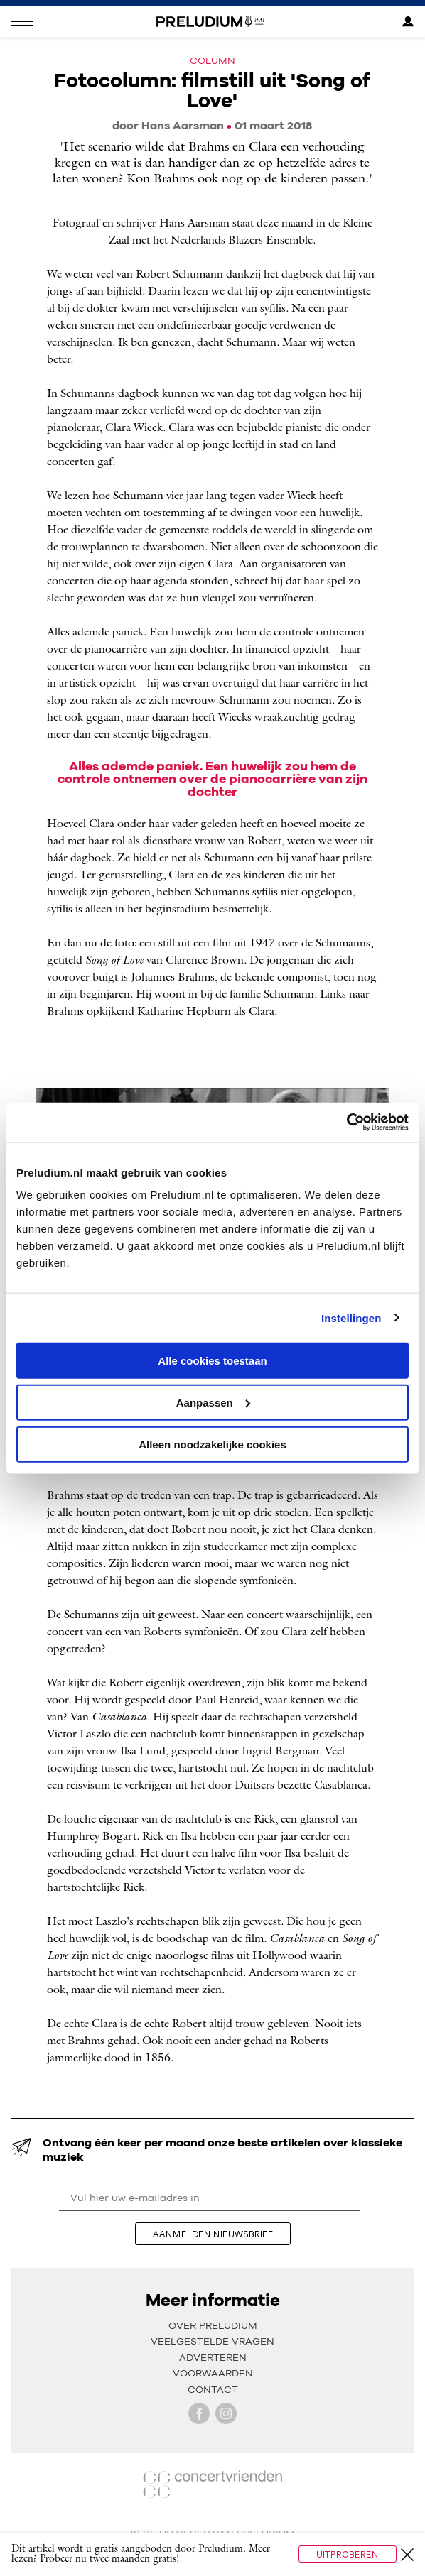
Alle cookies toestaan (212, 1361)
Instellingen (351, 1317)
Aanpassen (213, 1402)
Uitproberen (347, 2554)
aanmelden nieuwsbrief (213, 2233)
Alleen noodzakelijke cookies (212, 1444)
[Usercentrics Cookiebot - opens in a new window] (346, 1122)
